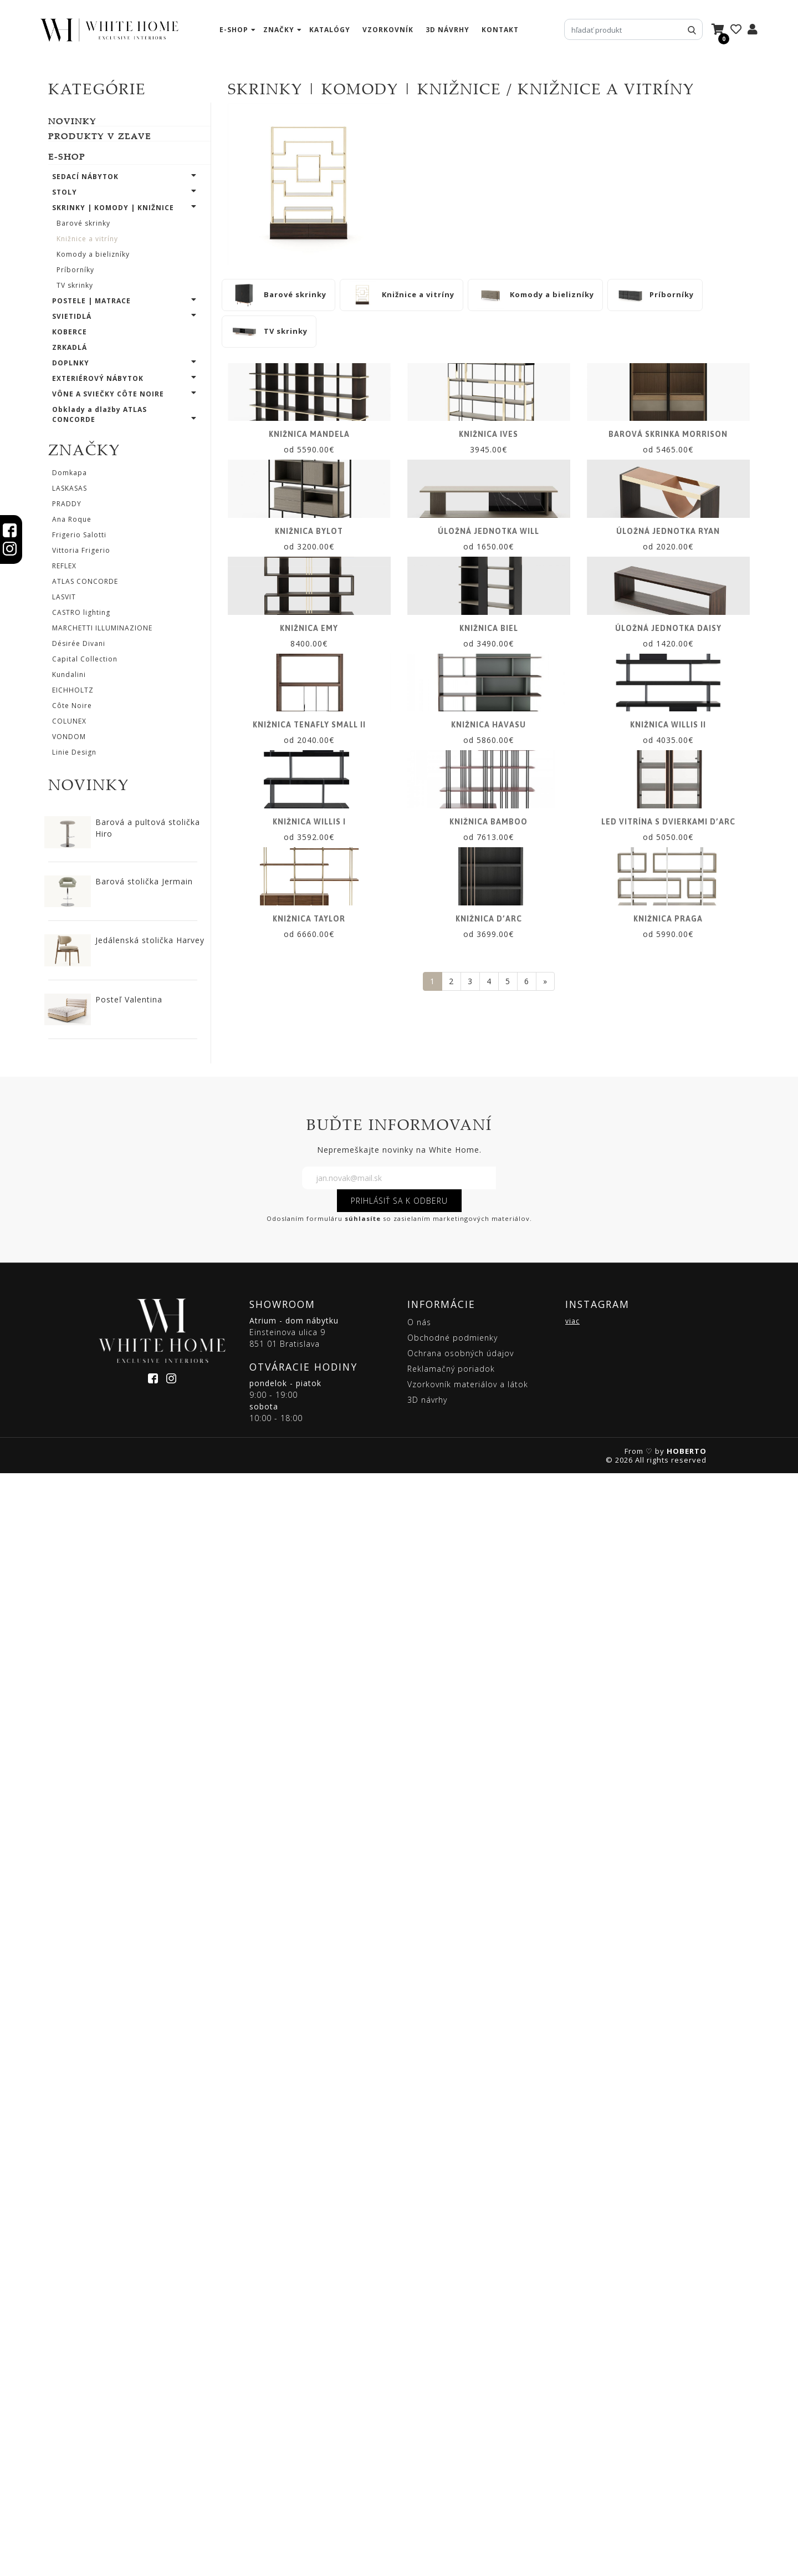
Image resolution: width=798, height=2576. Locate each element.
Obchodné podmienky (452, 2440)
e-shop (233, 29)
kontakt (500, 29)
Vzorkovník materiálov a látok (467, 2487)
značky (278, 29)
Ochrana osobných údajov (460, 2456)
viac (572, 2424)
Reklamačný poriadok (451, 2471)
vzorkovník (387, 29)
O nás (419, 2425)
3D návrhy (447, 29)
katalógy (329, 29)
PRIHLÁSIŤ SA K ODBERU (399, 2303)
